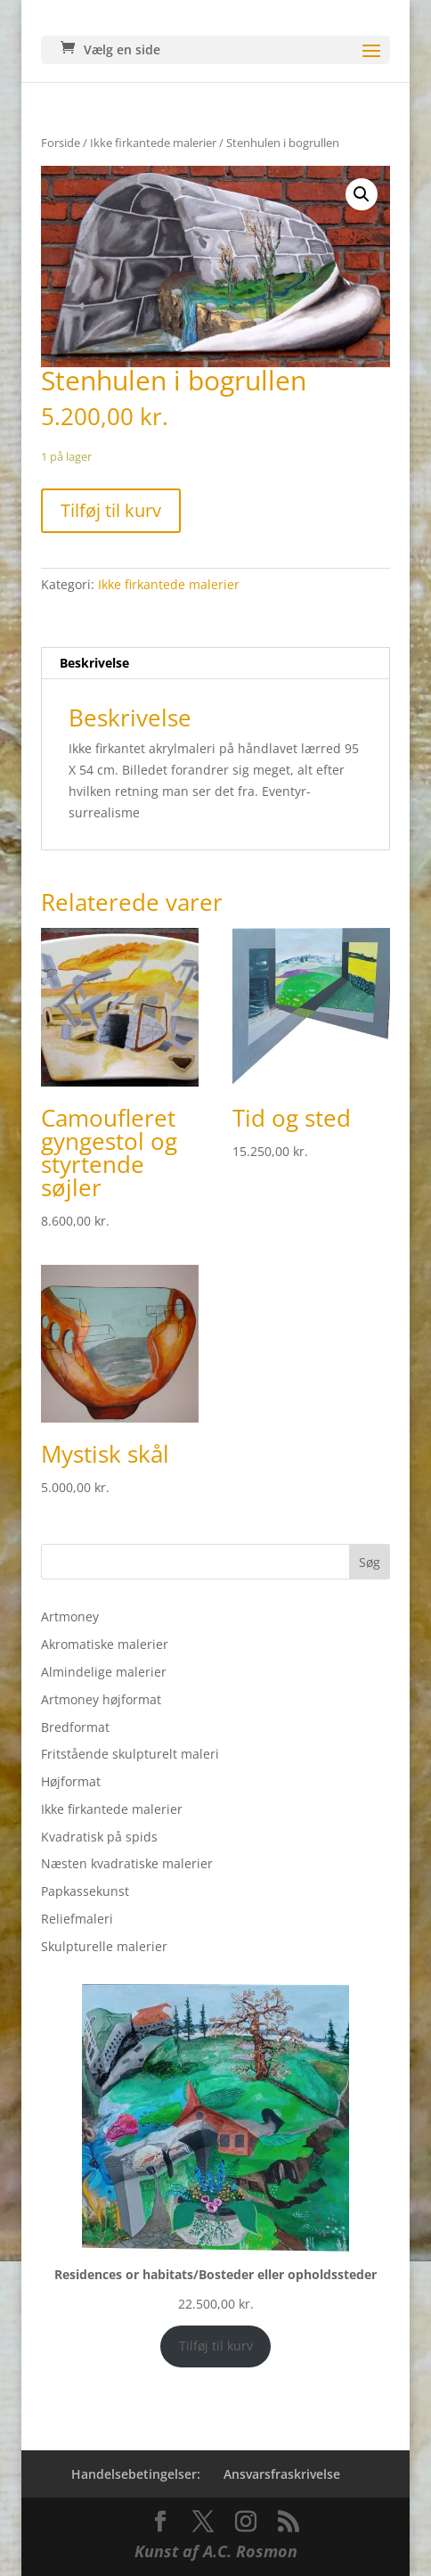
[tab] (215, 663)
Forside (60, 143)
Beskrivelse (94, 662)
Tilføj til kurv (111, 510)
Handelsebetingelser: (135, 2473)
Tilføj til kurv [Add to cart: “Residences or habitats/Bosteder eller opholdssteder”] (216, 2345)
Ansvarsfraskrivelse (282, 2473)
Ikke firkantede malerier (153, 143)
